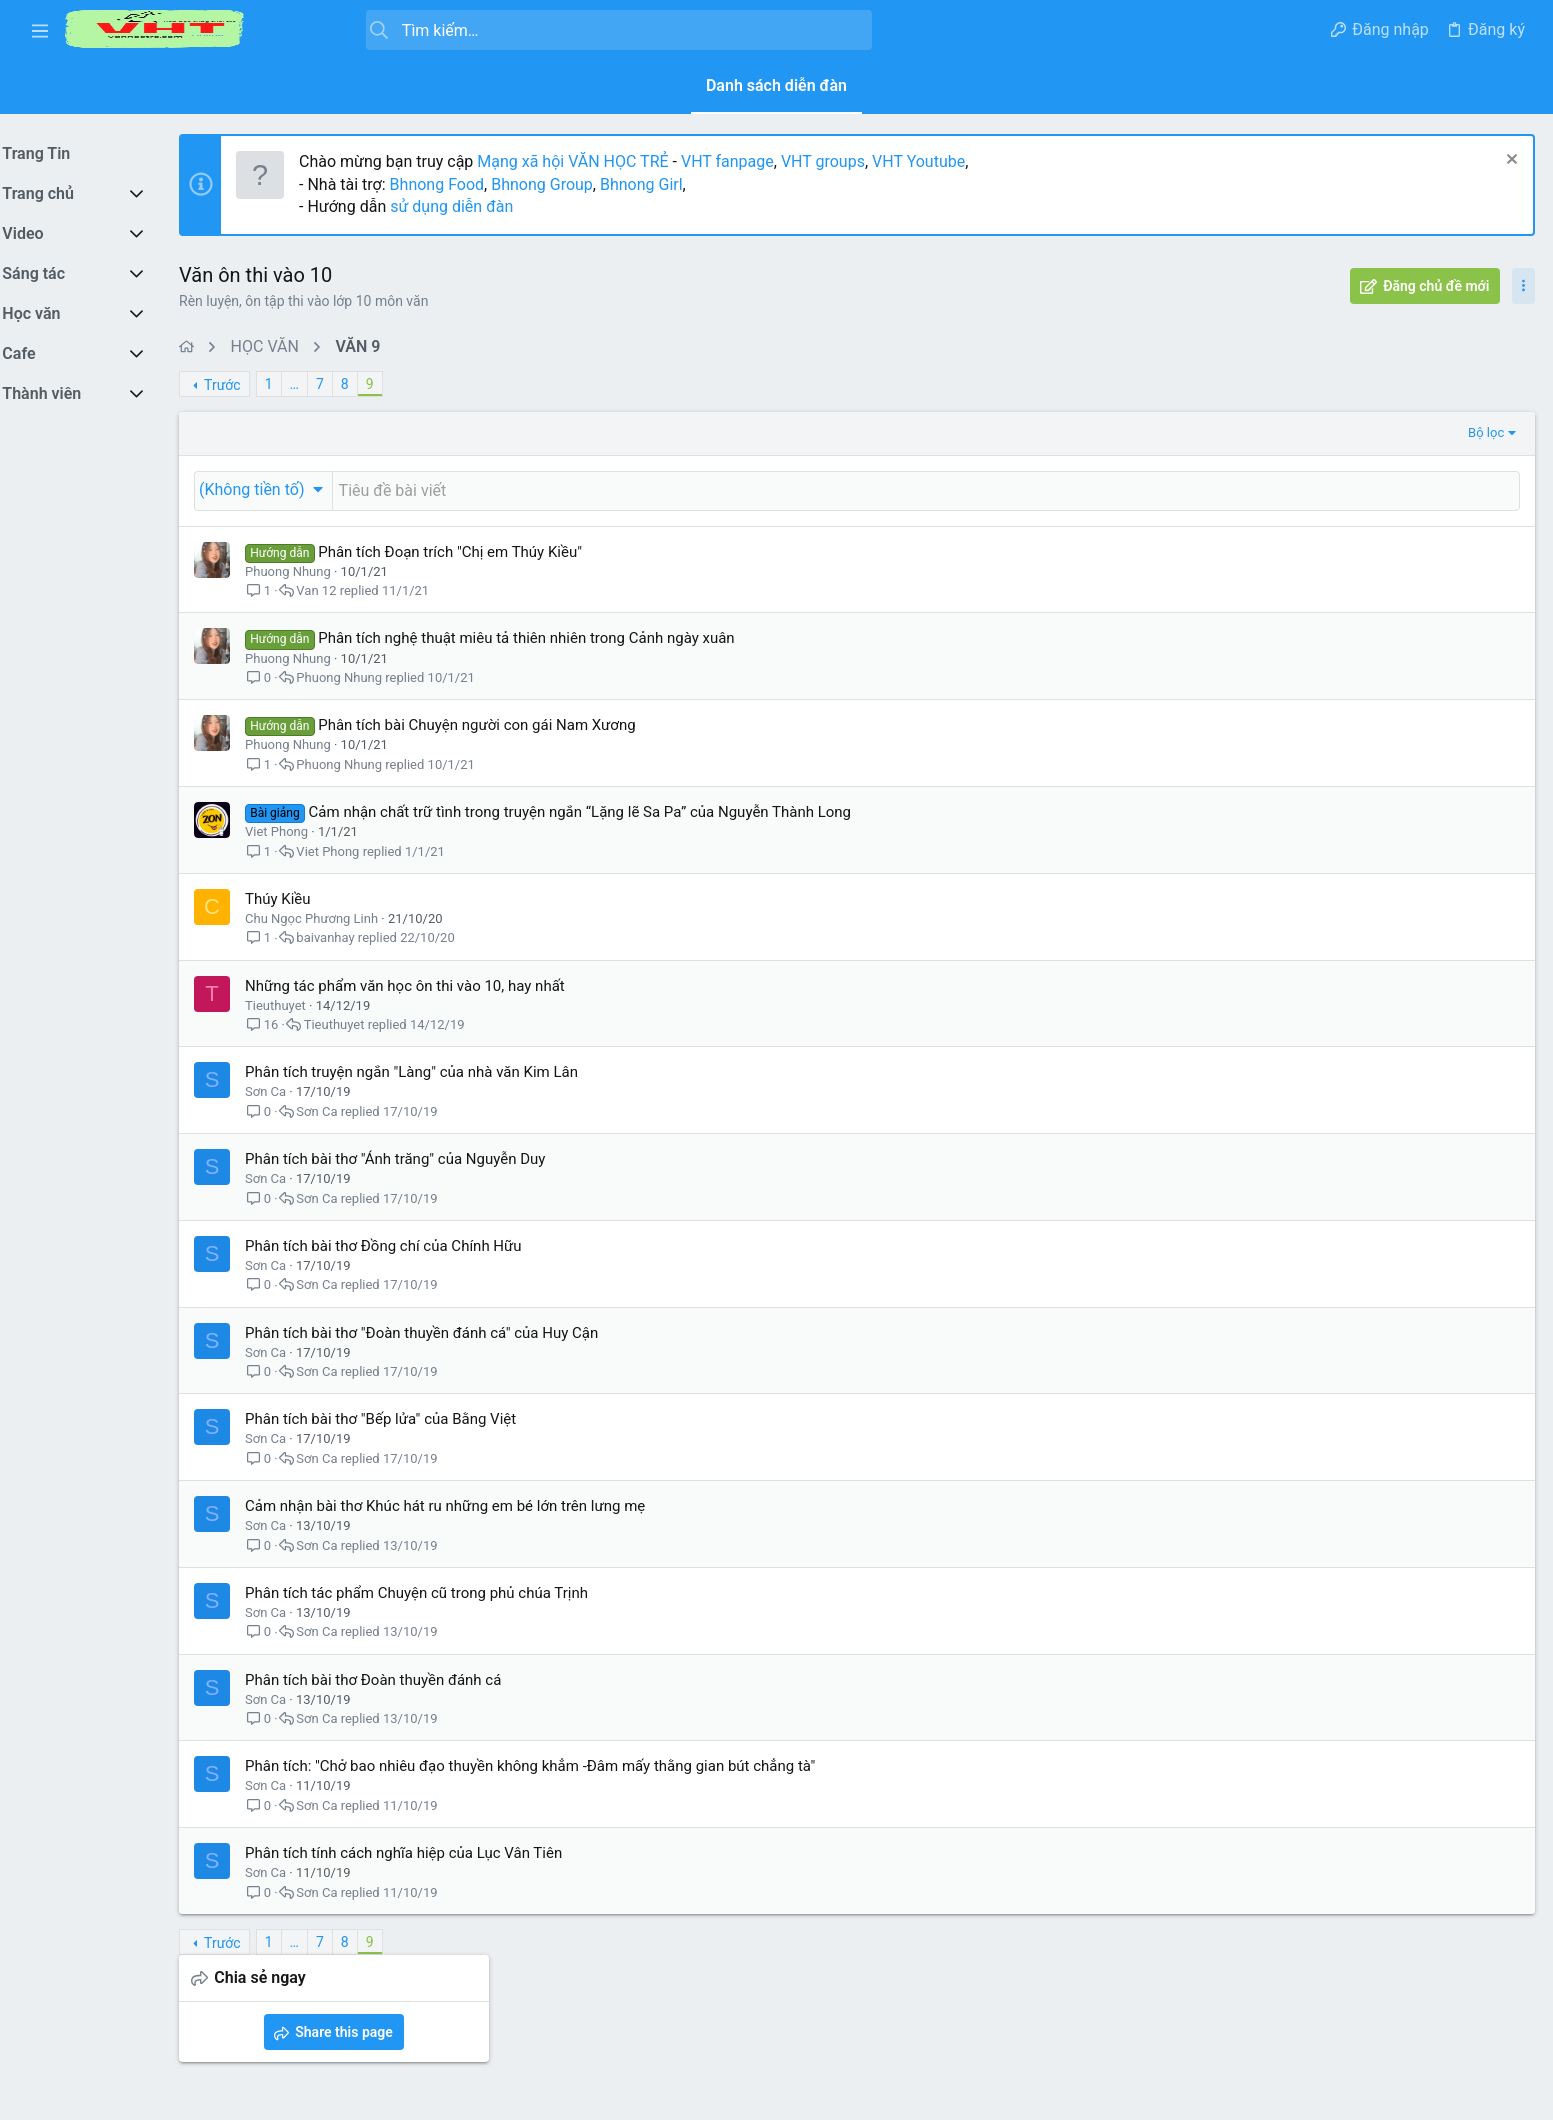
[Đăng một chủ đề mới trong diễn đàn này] (785, 491)
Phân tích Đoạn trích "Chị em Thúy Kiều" (501, 552)
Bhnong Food (488, 184)
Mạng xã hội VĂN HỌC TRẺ (621, 161)
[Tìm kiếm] (572, 30)
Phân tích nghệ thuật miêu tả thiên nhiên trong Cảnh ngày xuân (577, 638)
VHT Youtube (969, 161)
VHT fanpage (778, 161)
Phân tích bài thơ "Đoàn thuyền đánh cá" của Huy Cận (472, 1333)
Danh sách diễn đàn (776, 85)
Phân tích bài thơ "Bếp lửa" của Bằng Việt (431, 1419)
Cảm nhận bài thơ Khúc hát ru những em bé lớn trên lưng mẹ (496, 1506)
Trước (273, 385)
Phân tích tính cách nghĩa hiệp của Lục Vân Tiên (454, 1853)
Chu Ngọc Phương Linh (362, 918)
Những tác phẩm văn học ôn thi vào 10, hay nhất (456, 986)
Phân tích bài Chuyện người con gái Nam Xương (527, 725)
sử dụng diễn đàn (500, 206)
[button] (40, 30)
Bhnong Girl (692, 184)
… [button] (345, 384)
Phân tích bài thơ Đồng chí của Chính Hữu (434, 1246)
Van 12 (367, 590)
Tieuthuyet (326, 1005)
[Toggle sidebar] (1521, 286)
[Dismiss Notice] (1507, 161)
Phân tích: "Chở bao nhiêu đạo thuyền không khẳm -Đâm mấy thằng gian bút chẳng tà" (581, 1766)
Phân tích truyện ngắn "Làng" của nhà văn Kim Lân (462, 1072)
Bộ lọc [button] (1154, 432)
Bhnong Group (593, 184)
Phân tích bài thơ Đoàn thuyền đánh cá (424, 1680)
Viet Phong (327, 831)
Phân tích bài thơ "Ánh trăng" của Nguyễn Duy (446, 1159)
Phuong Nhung (339, 571)
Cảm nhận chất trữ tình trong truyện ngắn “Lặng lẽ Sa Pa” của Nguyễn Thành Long (631, 812)
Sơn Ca (316, 1091)
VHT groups (874, 161)
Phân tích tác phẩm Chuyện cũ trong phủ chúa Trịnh (467, 1593)
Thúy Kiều (329, 899)
